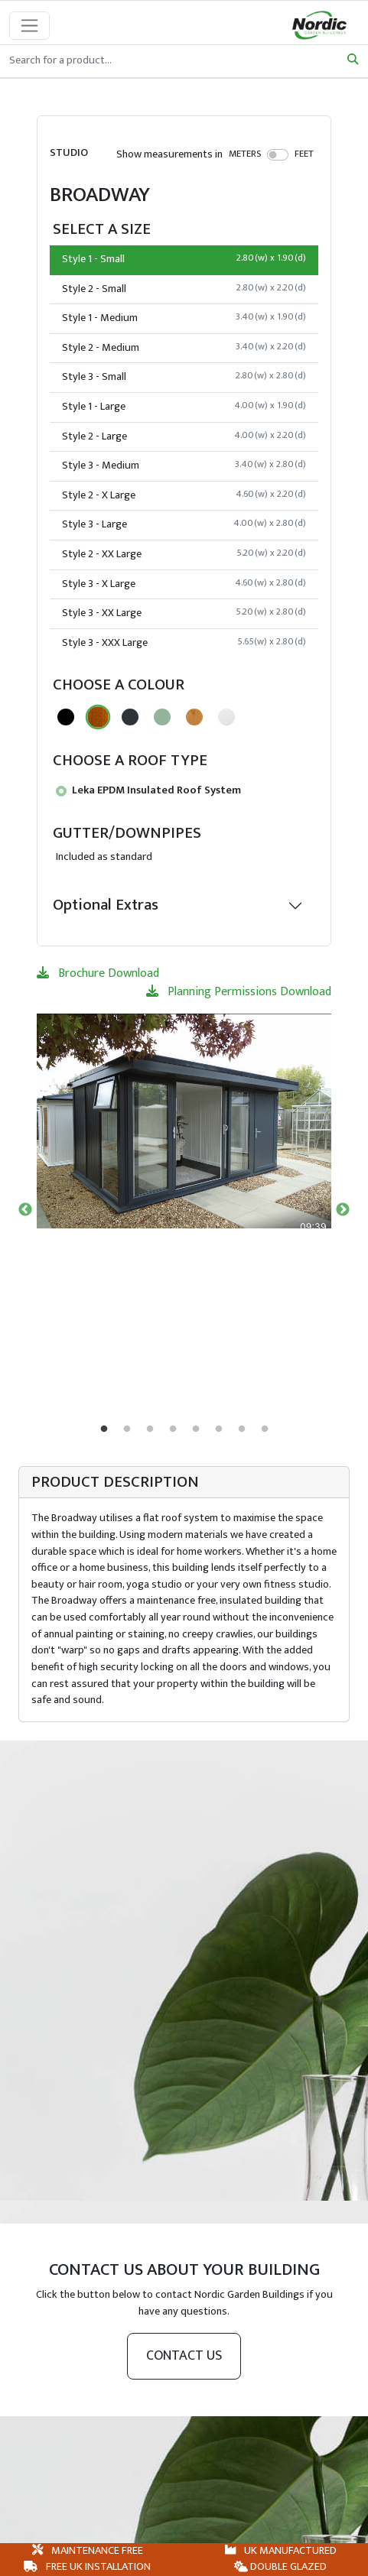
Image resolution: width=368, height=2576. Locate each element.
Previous (25, 1210)
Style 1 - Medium (184, 318)
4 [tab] (173, 1429)
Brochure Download (98, 973)
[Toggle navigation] (29, 25)
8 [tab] (264, 1429)
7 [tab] (241, 1429)
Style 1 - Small (184, 259)
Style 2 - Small (184, 289)
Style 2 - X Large (184, 495)
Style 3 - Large (184, 524)
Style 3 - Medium (184, 465)
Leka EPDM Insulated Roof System (148, 790)
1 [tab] (104, 1429)
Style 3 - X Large (184, 584)
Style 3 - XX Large (184, 613)
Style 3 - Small (184, 377)
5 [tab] (196, 1429)
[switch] (278, 154)
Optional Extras (105, 904)
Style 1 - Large (184, 406)
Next (342, 1210)
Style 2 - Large (184, 436)
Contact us (184, 2355)
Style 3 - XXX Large (184, 643)
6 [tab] (218, 1429)
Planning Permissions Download (238, 991)
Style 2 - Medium (184, 348)
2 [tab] (127, 1429)
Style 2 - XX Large (184, 554)
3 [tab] (150, 1429)
